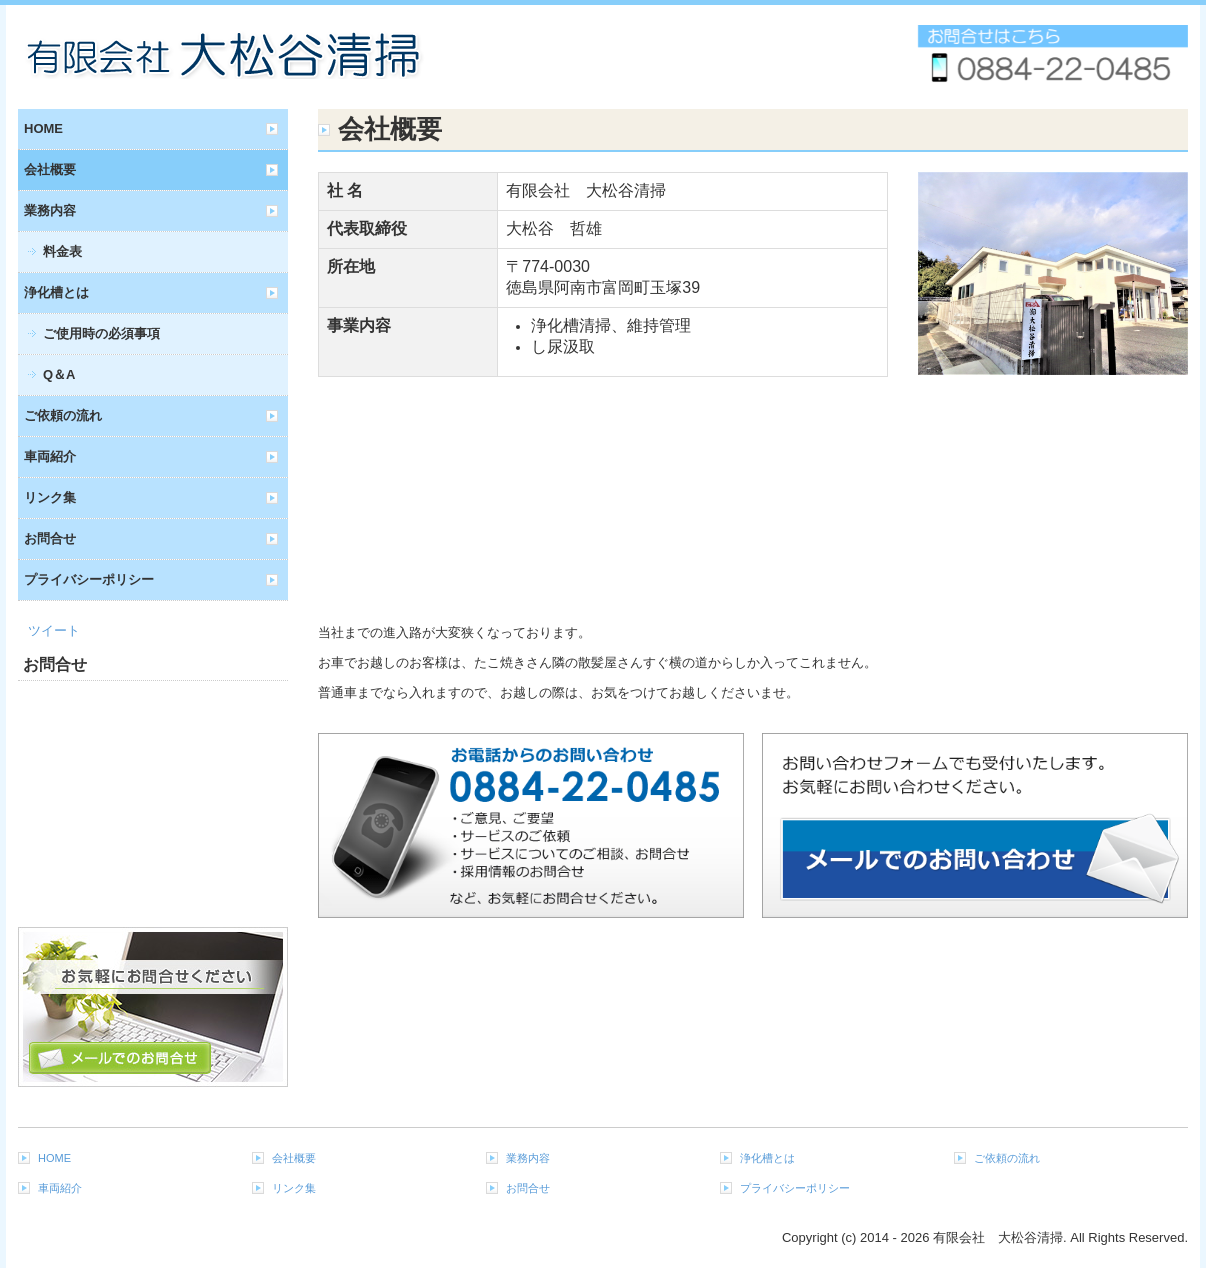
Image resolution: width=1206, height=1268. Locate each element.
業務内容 (50, 210)
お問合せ (50, 538)
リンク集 (50, 497)
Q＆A (59, 374)
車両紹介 (50, 456)
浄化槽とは (56, 292)
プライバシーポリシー (89, 579)
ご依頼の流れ (63, 415)
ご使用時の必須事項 (101, 333)
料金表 (62, 251)
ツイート (54, 630)
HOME (43, 128)
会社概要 (50, 169)
